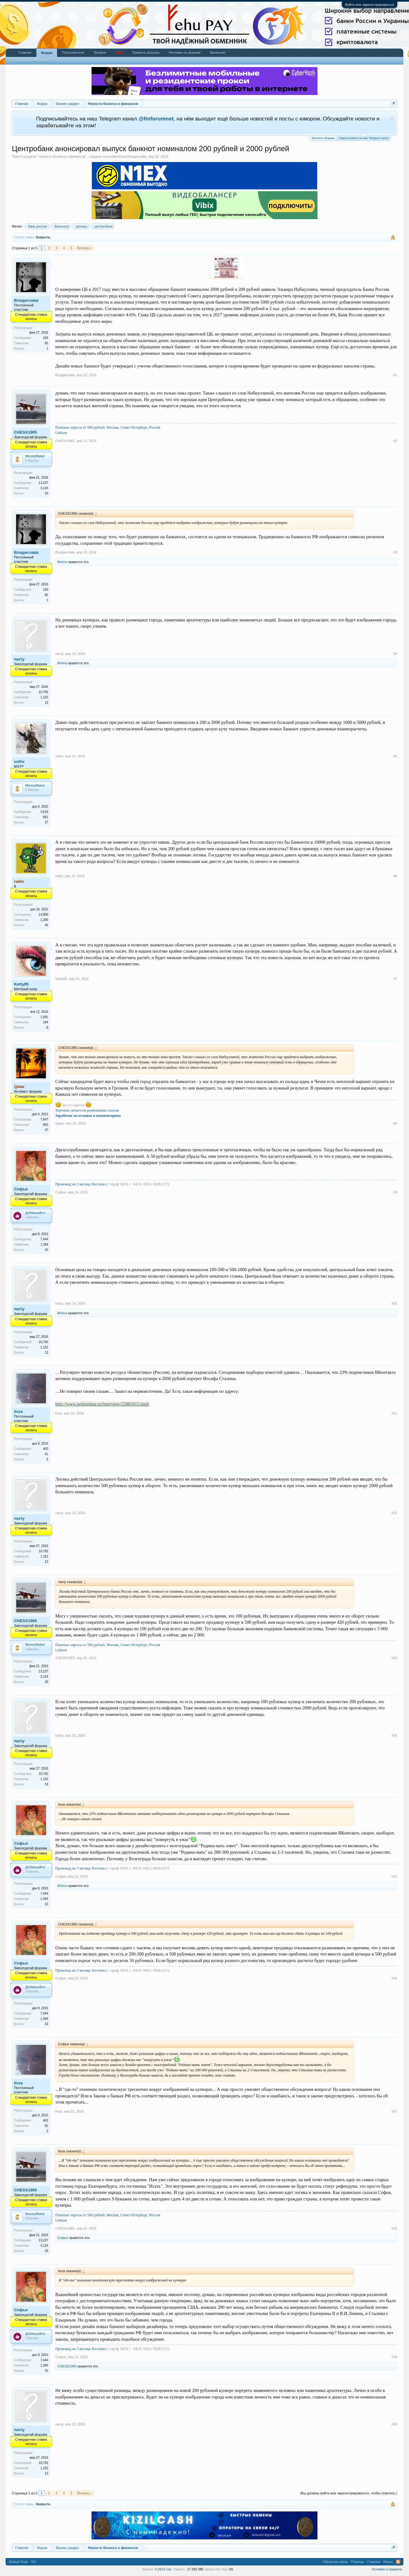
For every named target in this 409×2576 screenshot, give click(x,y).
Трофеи (100, 52)
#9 (395, 1192)
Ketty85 (21, 984)
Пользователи (73, 52)
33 (46, 493)
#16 (394, 1978)
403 (45, 1448)
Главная (24, 52)
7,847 (44, 1119)
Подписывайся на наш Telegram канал (364, 138)
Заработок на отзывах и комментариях (88, 1115)
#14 (394, 1735)
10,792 (43, 692)
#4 (395, 654)
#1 (395, 375)
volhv (19, 761)
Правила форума (146, 52)
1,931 (44, 1017)
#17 (394, 2111)
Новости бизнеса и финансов (62, 156)
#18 (394, 2228)
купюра (80, 226)
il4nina (62, 562)
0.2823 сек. (163, 2569)
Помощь (357, 2562)
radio (59, 876)
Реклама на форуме (185, 52)
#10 (394, 1303)
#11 (394, 1413)
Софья (21, 1189)
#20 (394, 2424)
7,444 (44, 1239)
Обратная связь (335, 2562)
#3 (395, 552)
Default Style (18, 2562)
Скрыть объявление (392, 118)
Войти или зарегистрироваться (369, 5)
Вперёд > (84, 248)
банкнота (60, 226)
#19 (394, 2357)
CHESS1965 (25, 432)
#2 (395, 441)
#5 (395, 756)
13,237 (43, 483)
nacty (19, 659)
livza (18, 1411)
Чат (119, 52)
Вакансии (217, 52)
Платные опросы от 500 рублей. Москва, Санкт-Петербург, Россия (107, 427)
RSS (398, 2562)
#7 (395, 979)
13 (46, 702)
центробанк (102, 226)
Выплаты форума (323, 138)
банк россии (36, 226)
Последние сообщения (29, 60)
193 (45, 338)
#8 (395, 1123)
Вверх (388, 2562)
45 (46, 925)
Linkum (61, 433)
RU (33, 2562)
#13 (394, 1658)
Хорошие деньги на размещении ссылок (87, 1110)
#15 (394, 1876)
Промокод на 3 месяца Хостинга (81, 1184)
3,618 (44, 812)
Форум (46, 53)
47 (46, 1130)
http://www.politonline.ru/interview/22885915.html (102, 1403)
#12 (394, 1513)
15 (46, 1250)
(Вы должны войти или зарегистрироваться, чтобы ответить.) (348, 2493)
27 (46, 822)
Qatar (59, 1123)
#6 (395, 876)
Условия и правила (386, 2569)
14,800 (43, 914)
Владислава (136, 156)
